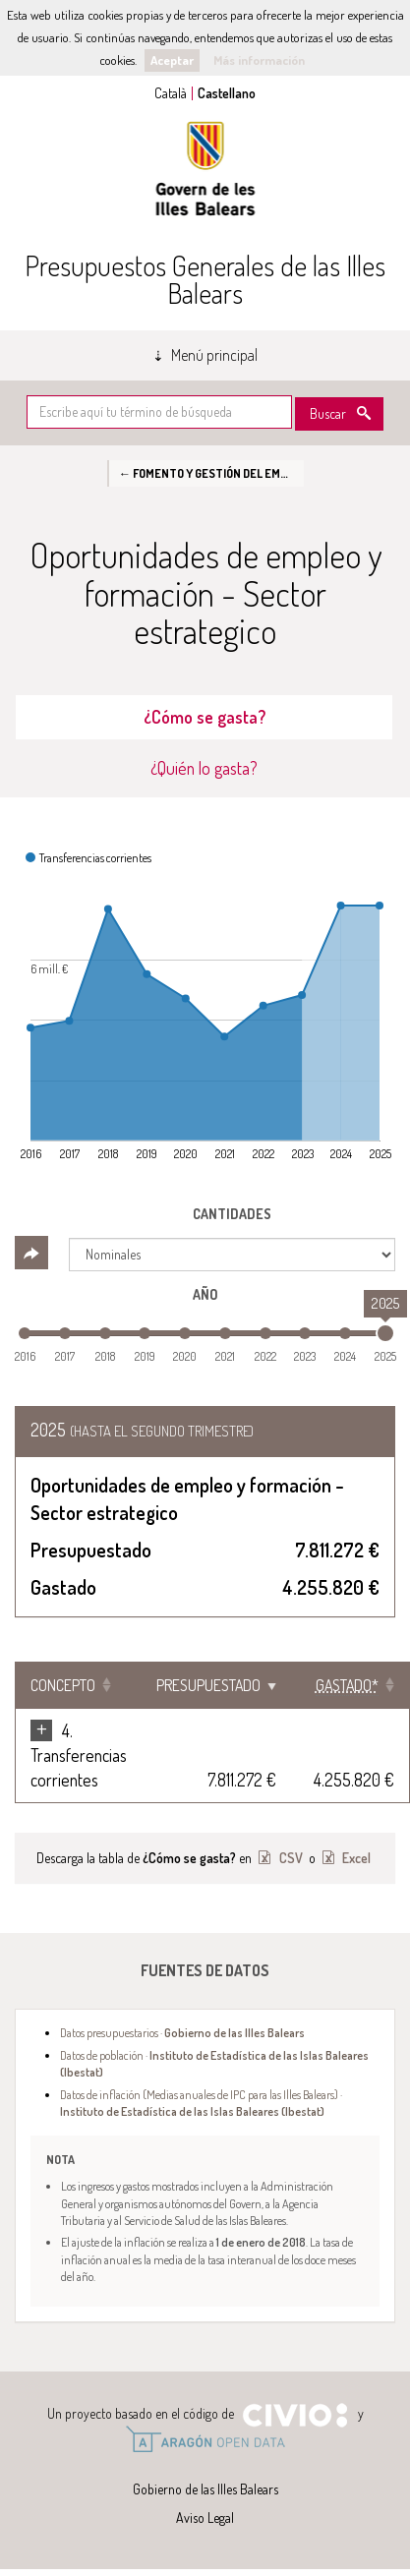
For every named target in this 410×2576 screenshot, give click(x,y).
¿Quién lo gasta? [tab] (204, 768)
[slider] (385, 1333)
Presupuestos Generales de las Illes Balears (205, 279)
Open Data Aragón (205, 2439)
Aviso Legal (205, 2517)
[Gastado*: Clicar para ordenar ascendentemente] (350, 1685)
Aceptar (172, 60)
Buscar (328, 413)
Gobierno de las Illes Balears (205, 168)
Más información (259, 60)
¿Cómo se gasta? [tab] (204, 717)
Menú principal (214, 355)
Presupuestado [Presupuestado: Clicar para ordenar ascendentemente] (208, 1685)
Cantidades (232, 1213)
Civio (294, 2415)
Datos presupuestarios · (182, 2032)
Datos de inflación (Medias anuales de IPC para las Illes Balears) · (201, 2102)
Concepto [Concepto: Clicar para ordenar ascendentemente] (62, 1685)
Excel (355, 1857)
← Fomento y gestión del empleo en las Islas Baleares (211, 473)
